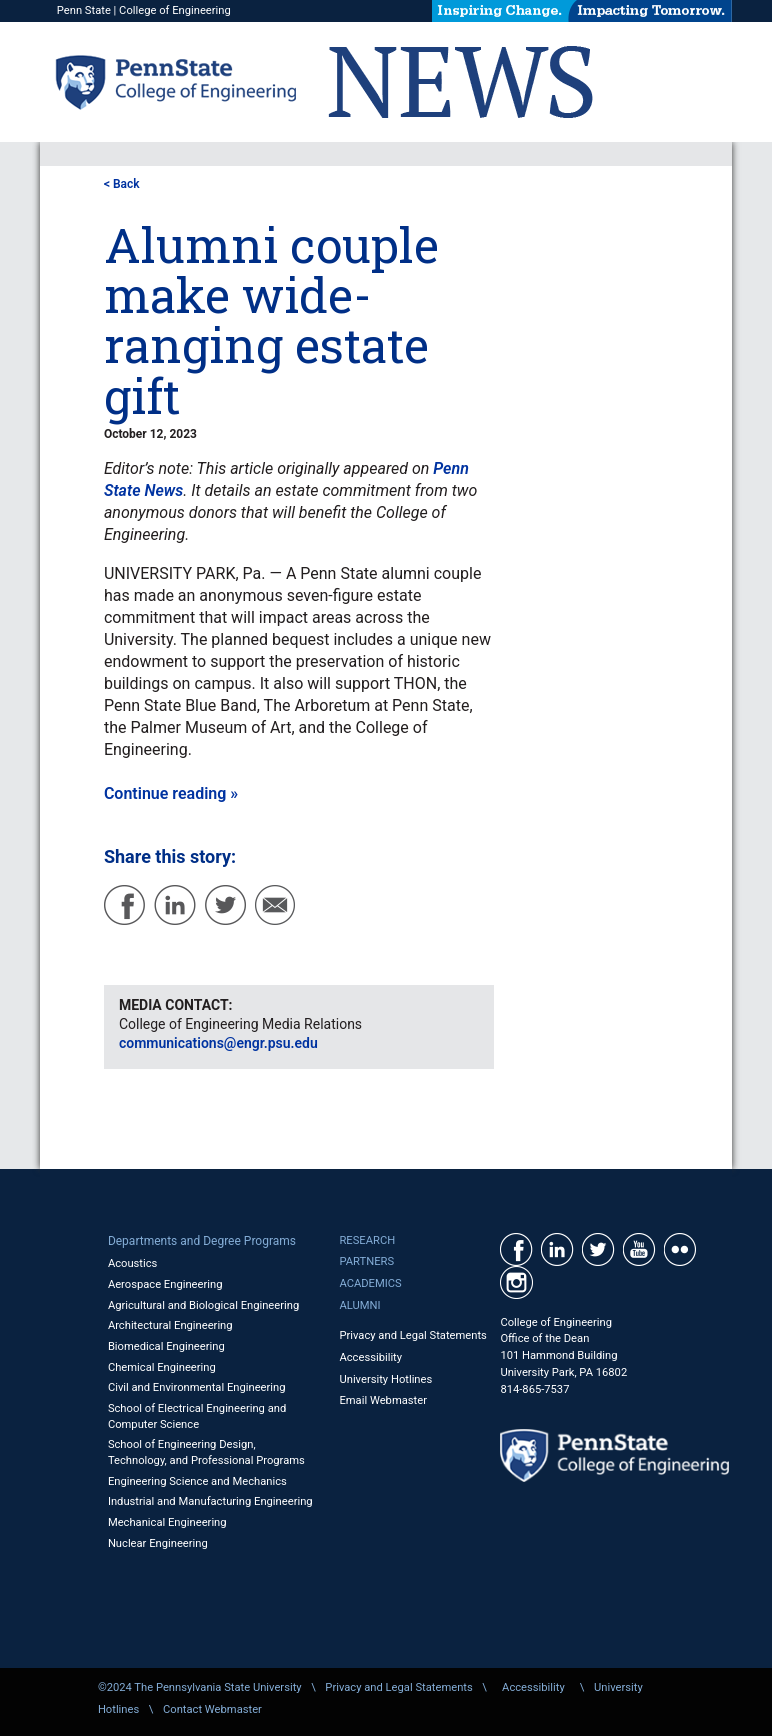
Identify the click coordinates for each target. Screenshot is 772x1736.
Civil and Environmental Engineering (197, 1387)
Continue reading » (171, 793)
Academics (370, 1283)
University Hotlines (385, 1379)
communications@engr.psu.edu (218, 1043)
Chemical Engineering (162, 1367)
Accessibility (370, 1357)
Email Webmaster (383, 1400)
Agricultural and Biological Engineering (203, 1305)
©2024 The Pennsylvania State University (200, 1687)
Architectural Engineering (170, 1325)
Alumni (359, 1305)
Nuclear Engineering (158, 1543)
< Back (122, 184)
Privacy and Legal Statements (412, 1335)
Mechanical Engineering (167, 1522)
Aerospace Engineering (165, 1284)
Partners (366, 1261)
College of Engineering (175, 10)
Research (367, 1240)
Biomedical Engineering (166, 1346)
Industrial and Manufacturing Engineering (210, 1501)
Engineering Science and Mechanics (197, 1481)
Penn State (84, 10)
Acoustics (133, 1263)
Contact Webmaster (212, 1709)
